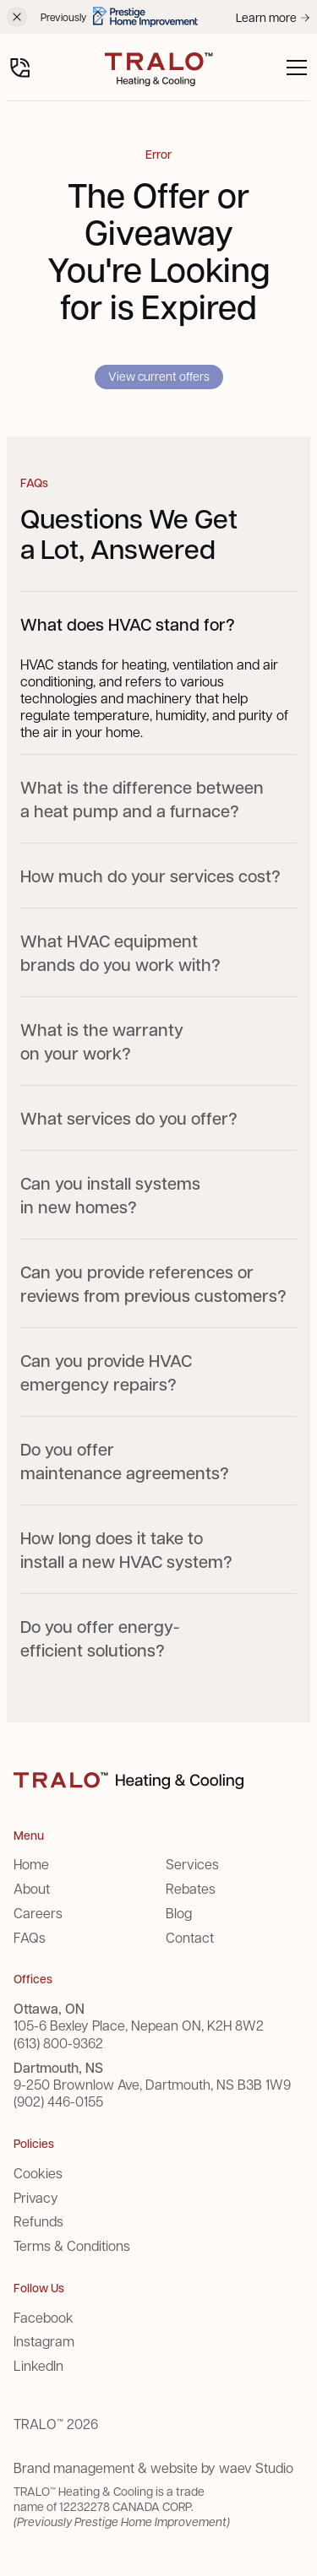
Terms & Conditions (72, 2245)
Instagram (44, 2341)
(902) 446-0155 (58, 2101)
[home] (158, 67)
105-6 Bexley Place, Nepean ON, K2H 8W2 (139, 2025)
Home (31, 1864)
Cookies (38, 2173)
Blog (179, 1913)
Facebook (44, 2317)
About (32, 1888)
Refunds (38, 2221)
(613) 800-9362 (58, 2043)
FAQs (30, 1937)
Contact (190, 1937)
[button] (293, 67)
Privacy (36, 2197)
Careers (38, 1913)
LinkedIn (38, 2365)
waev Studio (256, 2467)
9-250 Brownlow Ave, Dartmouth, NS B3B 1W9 (152, 2084)
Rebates (191, 1888)
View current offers (159, 375)
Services (192, 1864)
